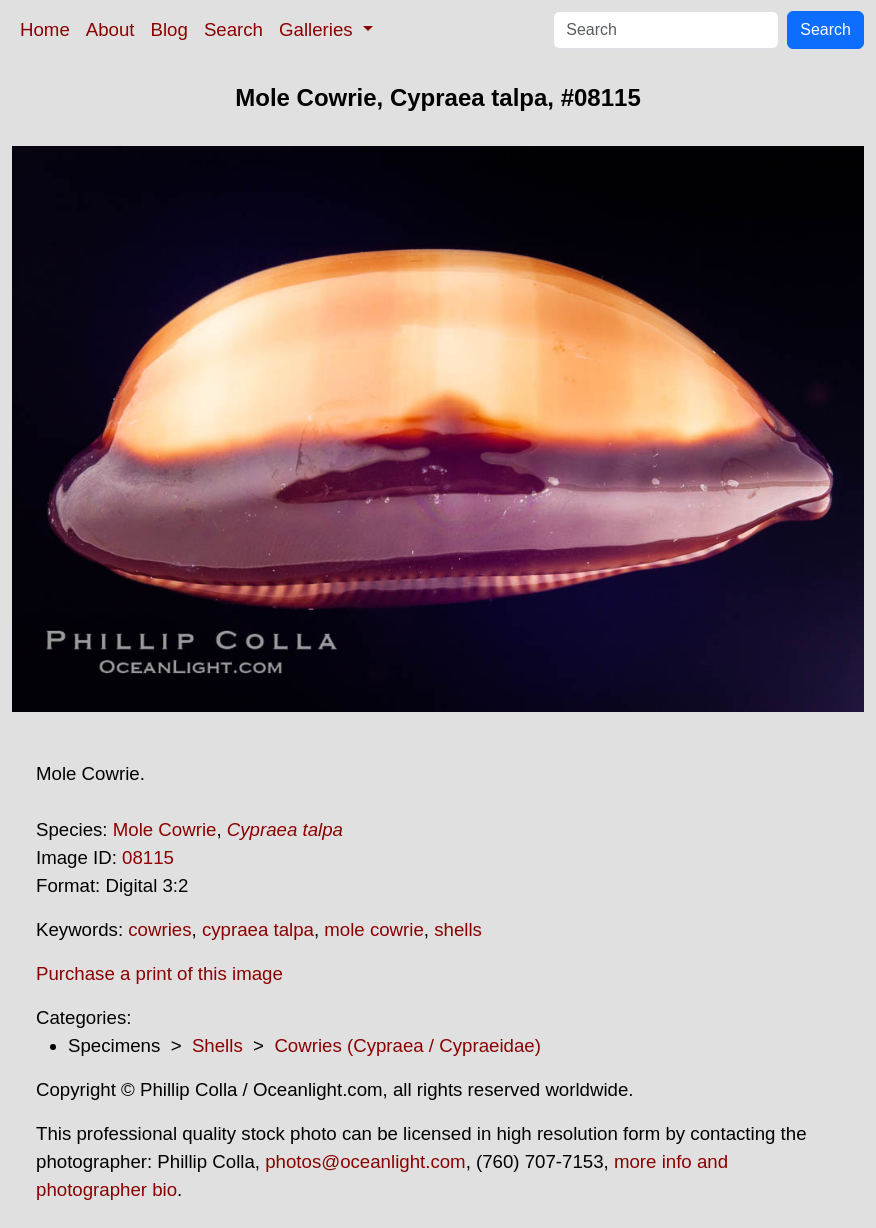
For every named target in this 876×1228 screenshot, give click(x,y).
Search (233, 29)
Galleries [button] (318, 29)
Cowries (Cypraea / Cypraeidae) (407, 1045)
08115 (148, 857)
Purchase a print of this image (159, 973)
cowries (159, 929)
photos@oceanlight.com (365, 1161)
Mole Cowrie (165, 829)
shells (458, 929)
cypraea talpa (258, 929)
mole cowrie (374, 929)
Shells (217, 1045)
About (110, 29)
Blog (169, 29)
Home (45, 29)
